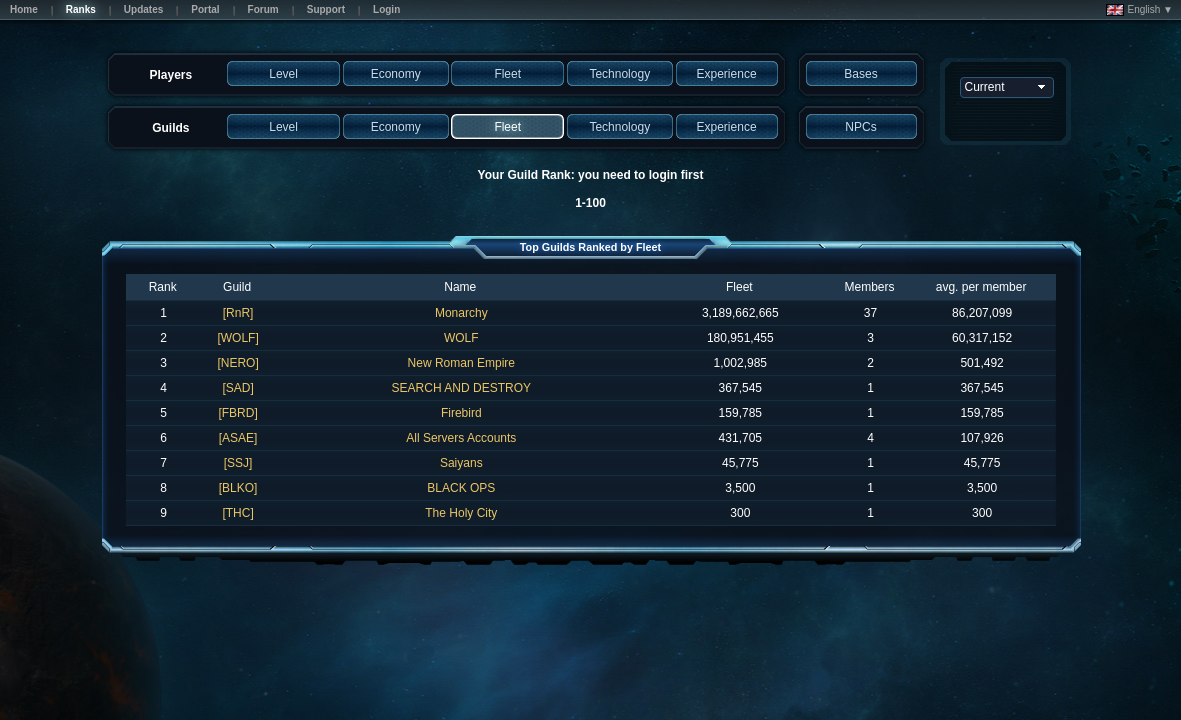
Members (870, 287)
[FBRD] (237, 413)
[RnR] (238, 313)
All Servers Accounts (461, 438)
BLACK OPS (461, 488)
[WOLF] (237, 338)
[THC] (237, 513)
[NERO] (237, 363)
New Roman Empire (461, 363)
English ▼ (1139, 10)
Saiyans (461, 463)
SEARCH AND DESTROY (461, 388)
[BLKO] (238, 488)
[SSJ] (238, 463)
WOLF (461, 338)
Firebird (461, 413)
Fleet (739, 287)
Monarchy (461, 313)
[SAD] (237, 388)
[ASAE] (238, 438)
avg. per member (981, 287)
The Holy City (461, 513)
